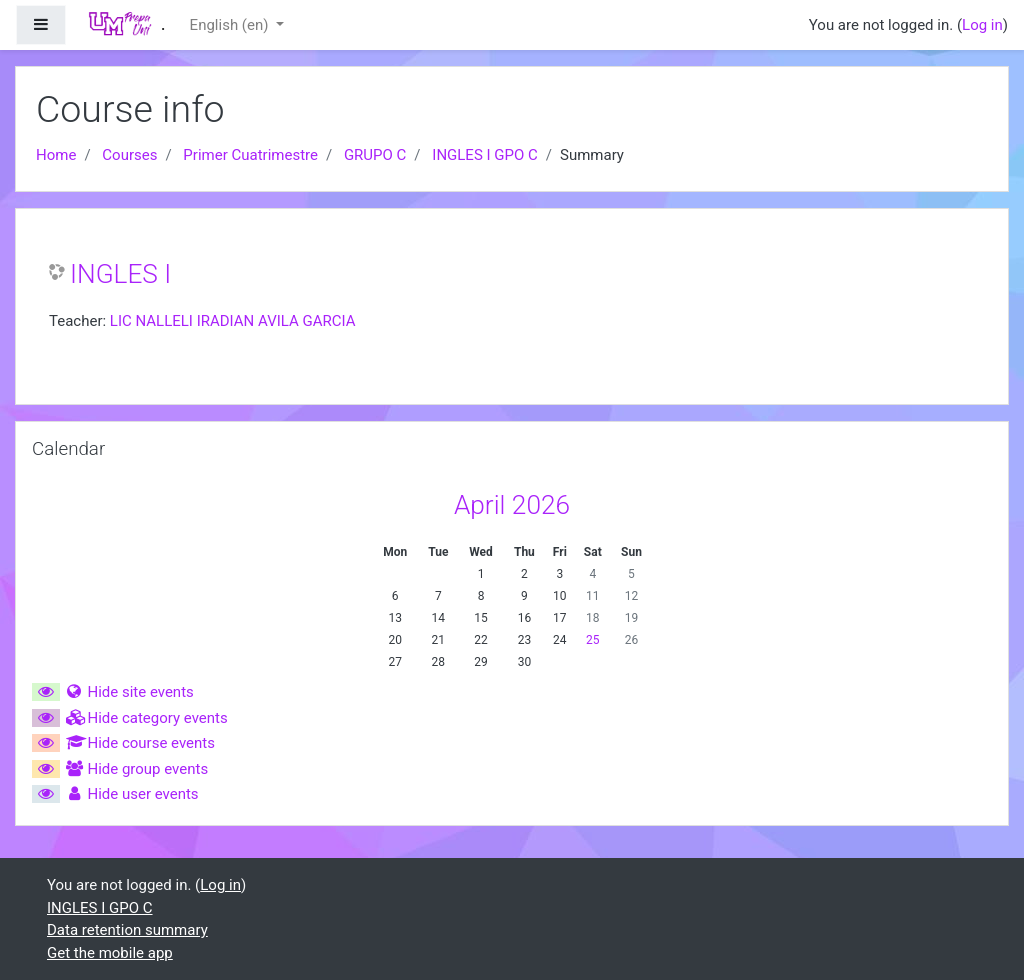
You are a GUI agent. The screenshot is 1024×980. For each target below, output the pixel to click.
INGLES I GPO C (485, 155)
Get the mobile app (110, 953)
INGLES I (120, 274)
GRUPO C (375, 155)
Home (56, 155)
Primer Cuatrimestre (250, 155)
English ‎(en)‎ (231, 25)
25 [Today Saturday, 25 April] (593, 640)
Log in (982, 25)
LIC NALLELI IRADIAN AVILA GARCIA (233, 321)
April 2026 (512, 505)
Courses (129, 155)
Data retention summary (127, 930)
